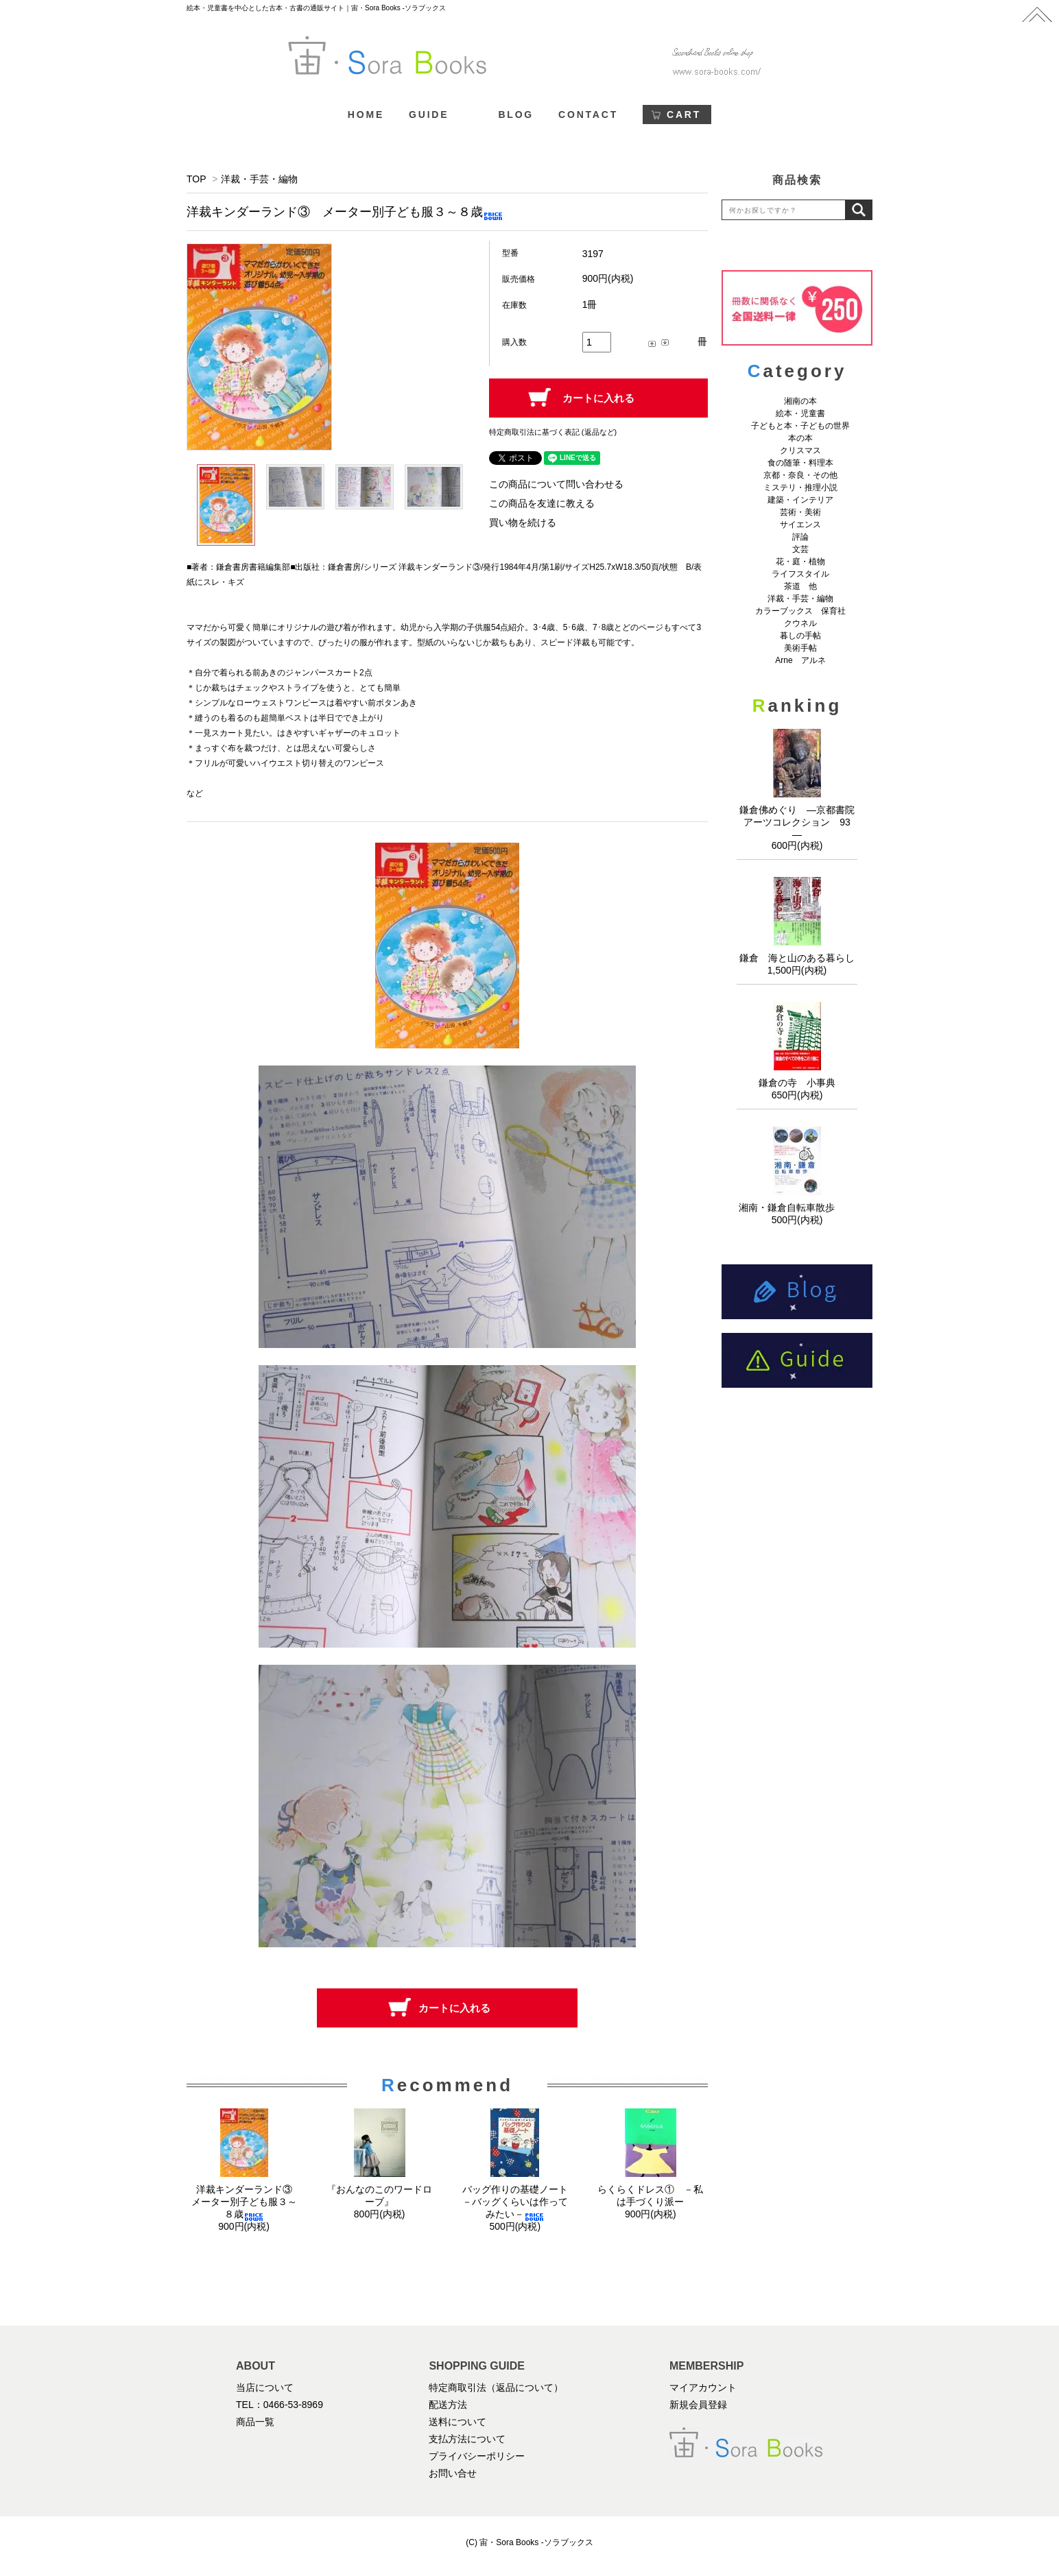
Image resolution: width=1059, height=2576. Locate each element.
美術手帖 (800, 648)
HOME (366, 114)
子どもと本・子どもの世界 (800, 426)
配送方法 (448, 2404)
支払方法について (467, 2438)
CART (684, 114)
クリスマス (800, 450)
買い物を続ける (522, 522)
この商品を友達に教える (542, 503)
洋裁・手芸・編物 (264, 178)
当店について (265, 2387)
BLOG (516, 114)
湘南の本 (800, 401)
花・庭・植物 (800, 561)
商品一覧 (255, 2421)
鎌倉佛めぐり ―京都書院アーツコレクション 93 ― (799, 822)
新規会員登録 (698, 2404)
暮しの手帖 (800, 635)
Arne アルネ (800, 660)
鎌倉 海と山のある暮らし (797, 957)
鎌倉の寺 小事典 (797, 1082)
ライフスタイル (800, 574)
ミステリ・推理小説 (800, 487)
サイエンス (800, 524)
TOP (196, 178)
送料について (457, 2421)
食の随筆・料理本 (800, 463)
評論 (800, 537)
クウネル (800, 623)
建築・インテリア (800, 500)
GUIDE (429, 114)
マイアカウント (703, 2387)
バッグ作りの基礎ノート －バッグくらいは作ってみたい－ (520, 2201)
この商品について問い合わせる (556, 484)
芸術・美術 (800, 512)
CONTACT (588, 114)
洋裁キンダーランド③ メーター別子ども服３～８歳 (246, 2201)
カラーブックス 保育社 (800, 611)
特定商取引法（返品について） (496, 2387)
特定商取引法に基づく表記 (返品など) (553, 432)
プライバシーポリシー (477, 2456)
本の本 (800, 438)
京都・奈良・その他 (800, 475)
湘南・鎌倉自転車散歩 (797, 1207)
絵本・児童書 (800, 413)
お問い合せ (453, 2473)
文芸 (800, 549)
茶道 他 (800, 586)
